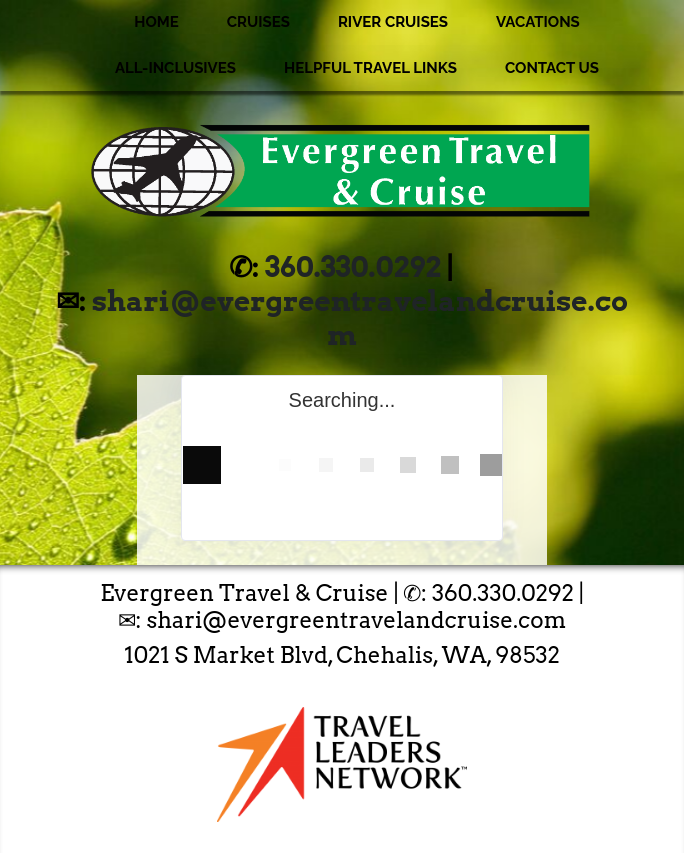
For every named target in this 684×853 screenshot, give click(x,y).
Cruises (258, 22)
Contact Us (552, 68)
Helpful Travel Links (370, 68)
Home (156, 22)
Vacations (538, 22)
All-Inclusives (175, 68)
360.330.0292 (353, 267)
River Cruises (393, 22)
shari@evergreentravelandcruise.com (360, 318)
